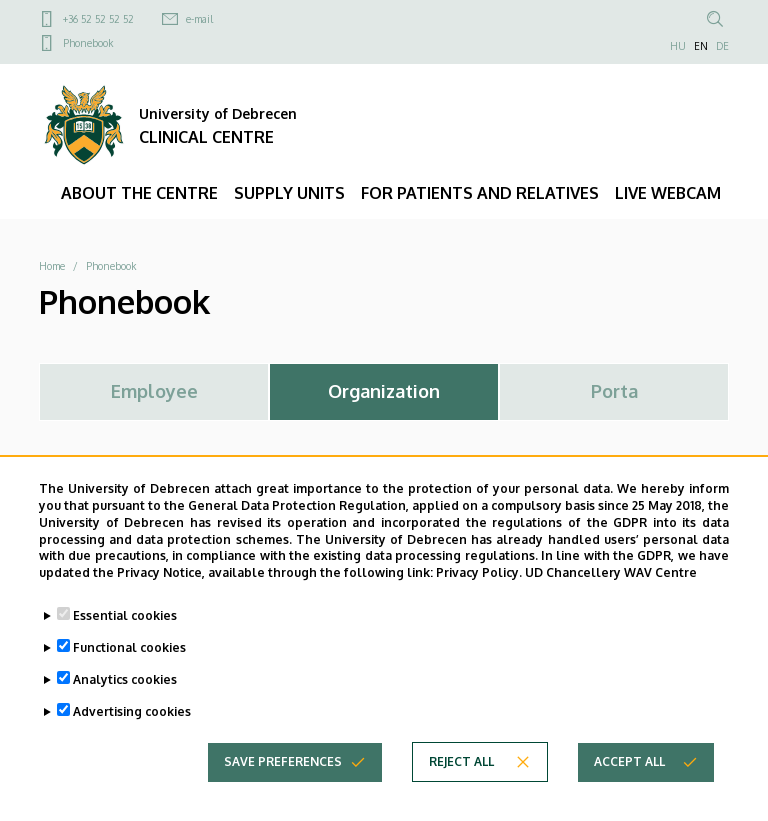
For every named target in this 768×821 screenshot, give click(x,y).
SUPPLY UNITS (289, 193)
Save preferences (283, 779)
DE (722, 46)
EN (701, 46)
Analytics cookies (125, 697)
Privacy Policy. (479, 591)
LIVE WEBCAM (668, 193)
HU (678, 46)
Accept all (629, 779)
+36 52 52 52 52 (98, 19)
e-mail (199, 19)
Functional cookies (129, 665)
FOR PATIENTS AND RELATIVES (480, 193)
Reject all (461, 779)
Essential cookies (125, 633)
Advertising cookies (132, 729)
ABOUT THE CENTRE (139, 193)
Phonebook (88, 43)
